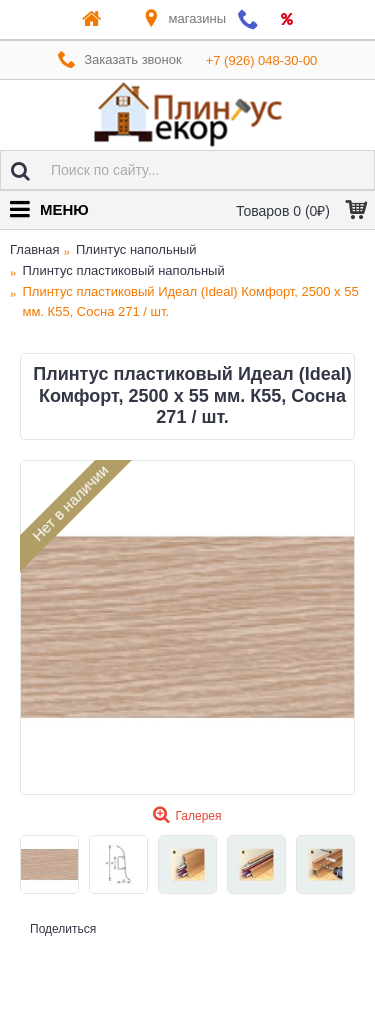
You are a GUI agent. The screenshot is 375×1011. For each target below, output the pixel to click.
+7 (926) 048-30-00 (262, 60)
